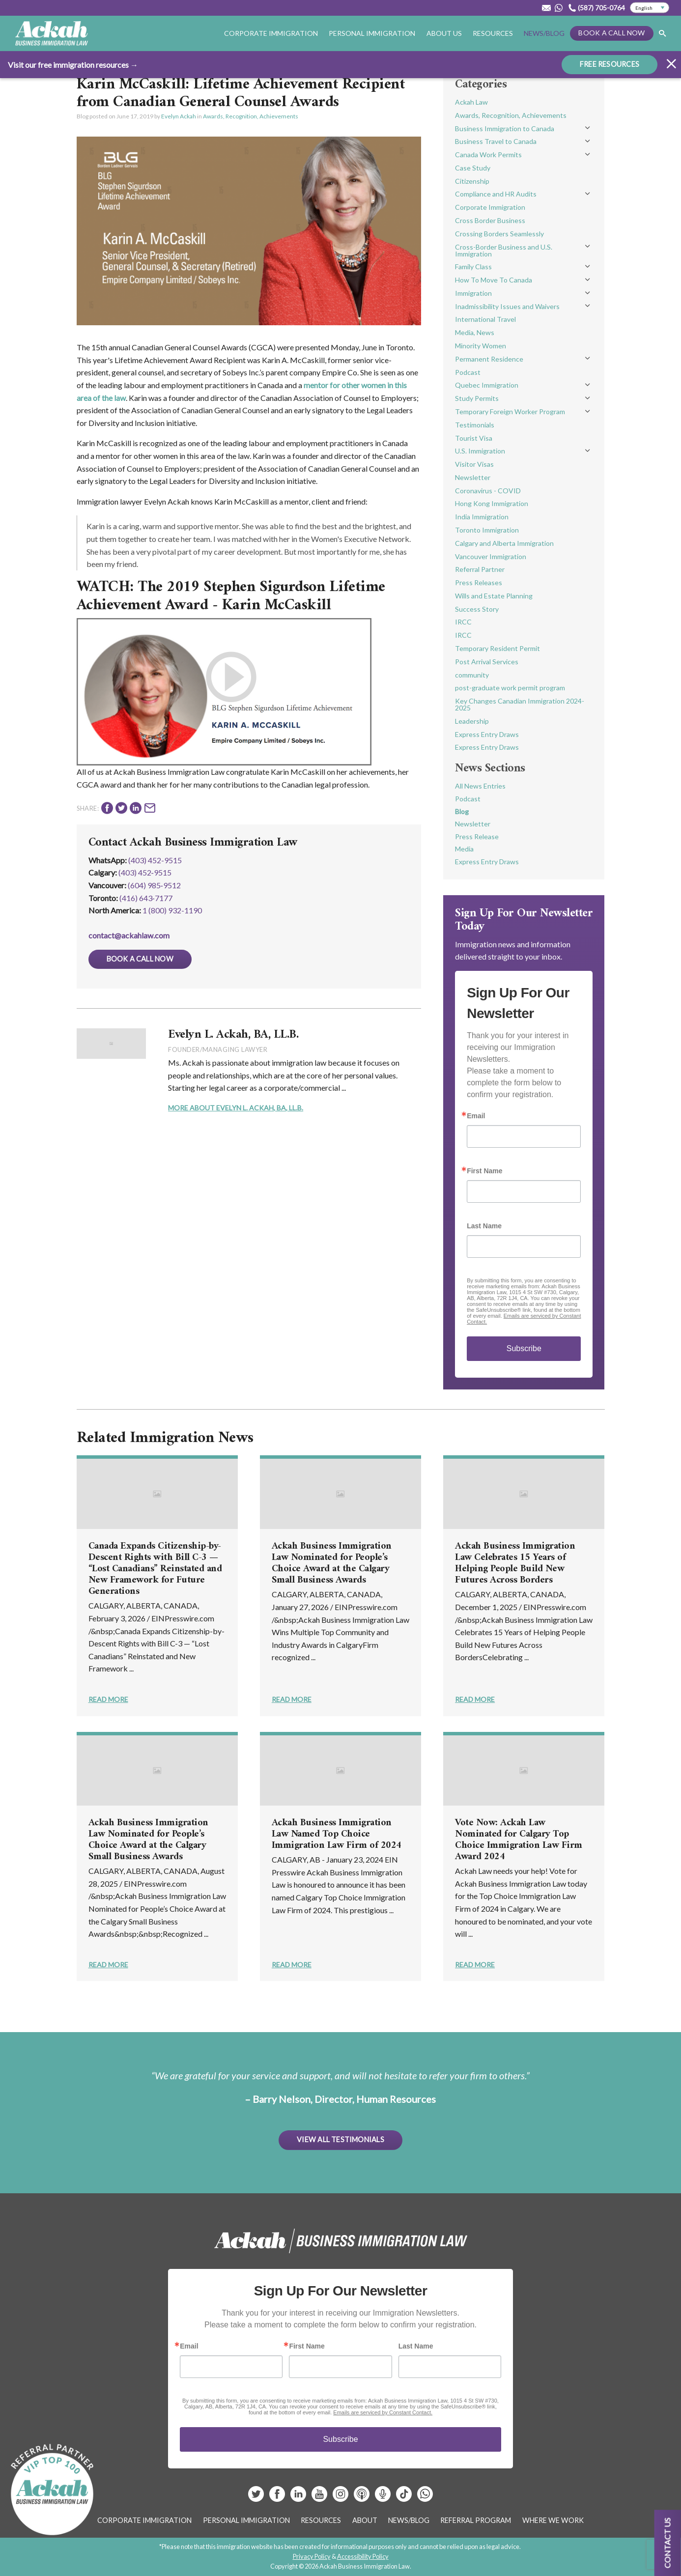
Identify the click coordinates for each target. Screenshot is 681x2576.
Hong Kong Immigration (491, 503)
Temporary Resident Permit (497, 648)
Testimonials (474, 425)
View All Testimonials (340, 2139)
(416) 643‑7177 (145, 898)
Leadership (472, 721)
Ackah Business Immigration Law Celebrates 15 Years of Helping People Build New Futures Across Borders (515, 1563)
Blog (462, 811)
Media (464, 849)
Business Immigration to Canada (504, 128)
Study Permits (477, 398)
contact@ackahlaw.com (129, 935)
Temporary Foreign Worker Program (510, 411)
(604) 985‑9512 (154, 885)
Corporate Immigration (271, 33)
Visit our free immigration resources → (73, 64)
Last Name (484, 1225)
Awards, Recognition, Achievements (250, 116)
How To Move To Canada (493, 280)
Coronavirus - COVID (488, 490)
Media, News (474, 332)
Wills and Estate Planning (494, 596)
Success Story (477, 609)
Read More (108, 1699)
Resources (493, 33)
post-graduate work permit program (510, 687)
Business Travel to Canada (496, 141)
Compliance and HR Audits (496, 194)
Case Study (472, 168)
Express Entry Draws (487, 734)
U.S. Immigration (480, 451)
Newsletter (472, 477)
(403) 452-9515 (155, 860)
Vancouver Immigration (490, 556)
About (364, 2520)
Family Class (473, 266)
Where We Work (553, 2520)
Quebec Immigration (486, 385)
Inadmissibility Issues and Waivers (507, 306)
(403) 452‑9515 (144, 872)
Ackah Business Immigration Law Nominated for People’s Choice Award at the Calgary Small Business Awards (332, 1563)
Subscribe (524, 1348)
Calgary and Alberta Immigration (504, 543)
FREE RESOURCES (609, 64)
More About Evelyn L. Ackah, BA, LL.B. (235, 1108)
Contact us (667, 2543)
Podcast (468, 372)
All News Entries (480, 786)
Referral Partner (480, 569)
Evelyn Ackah (178, 116)
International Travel (485, 319)
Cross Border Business (490, 220)
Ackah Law (471, 102)
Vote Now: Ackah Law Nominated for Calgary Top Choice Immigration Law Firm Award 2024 (518, 1840)
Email (476, 1115)
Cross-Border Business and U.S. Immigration (503, 250)
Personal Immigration (372, 33)
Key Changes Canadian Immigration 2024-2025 (519, 704)
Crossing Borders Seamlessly (499, 233)
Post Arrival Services (486, 661)
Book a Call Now (611, 32)
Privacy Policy (312, 2556)
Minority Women (480, 345)
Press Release (477, 836)
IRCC (463, 622)
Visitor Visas (474, 464)
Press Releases (478, 582)
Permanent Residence (489, 359)
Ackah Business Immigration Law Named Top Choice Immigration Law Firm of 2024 (336, 1834)
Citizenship (472, 181)
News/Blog (544, 33)
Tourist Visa (473, 438)
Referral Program (475, 2520)
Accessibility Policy (363, 2556)
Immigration (473, 293)
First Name (484, 1170)
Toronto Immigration (487, 530)
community (472, 675)
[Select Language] (649, 7)
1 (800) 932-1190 (172, 910)
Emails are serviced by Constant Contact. (382, 2412)
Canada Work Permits (488, 154)
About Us (444, 33)
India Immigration (482, 516)
